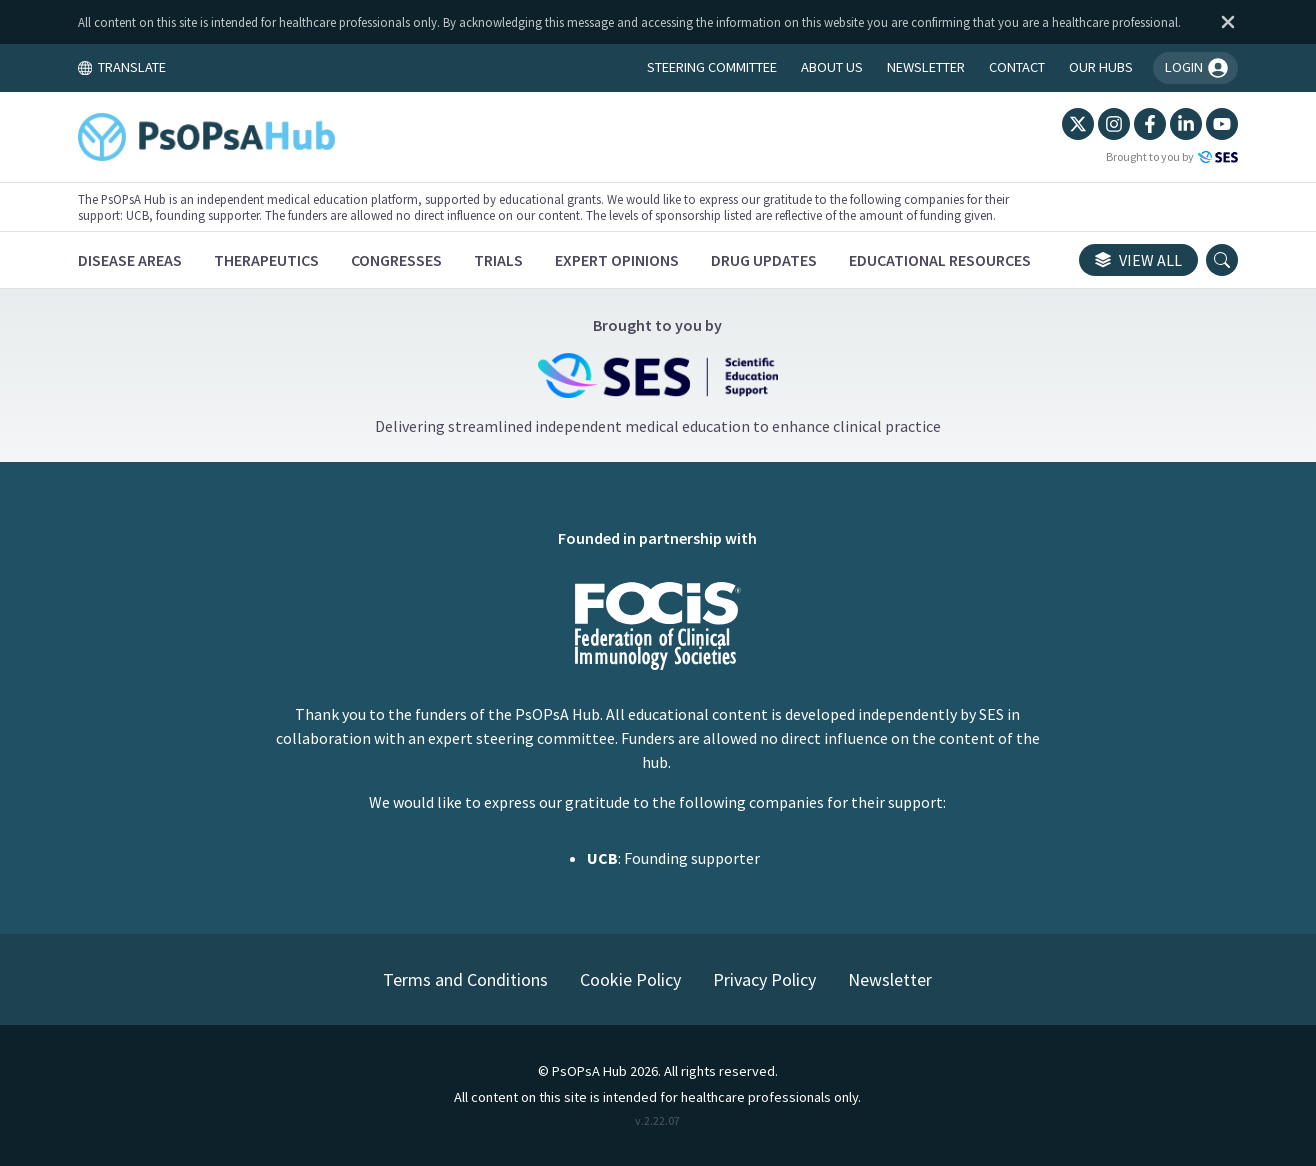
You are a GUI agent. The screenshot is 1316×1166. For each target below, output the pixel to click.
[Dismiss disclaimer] (1224, 22)
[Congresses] (396, 260)
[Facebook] (1150, 124)
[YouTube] (1222, 124)
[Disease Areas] (130, 260)
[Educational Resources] (940, 260)
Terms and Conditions (465, 979)
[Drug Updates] (764, 260)
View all (1138, 260)
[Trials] (498, 260)
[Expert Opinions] (617, 260)
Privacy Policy (764, 979)
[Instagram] (1114, 124)
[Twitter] (1078, 124)
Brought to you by (1172, 157)
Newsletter (890, 979)
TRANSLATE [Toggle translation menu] (122, 67)
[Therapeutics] (266, 260)
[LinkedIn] (1186, 124)
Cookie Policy (630, 979)
